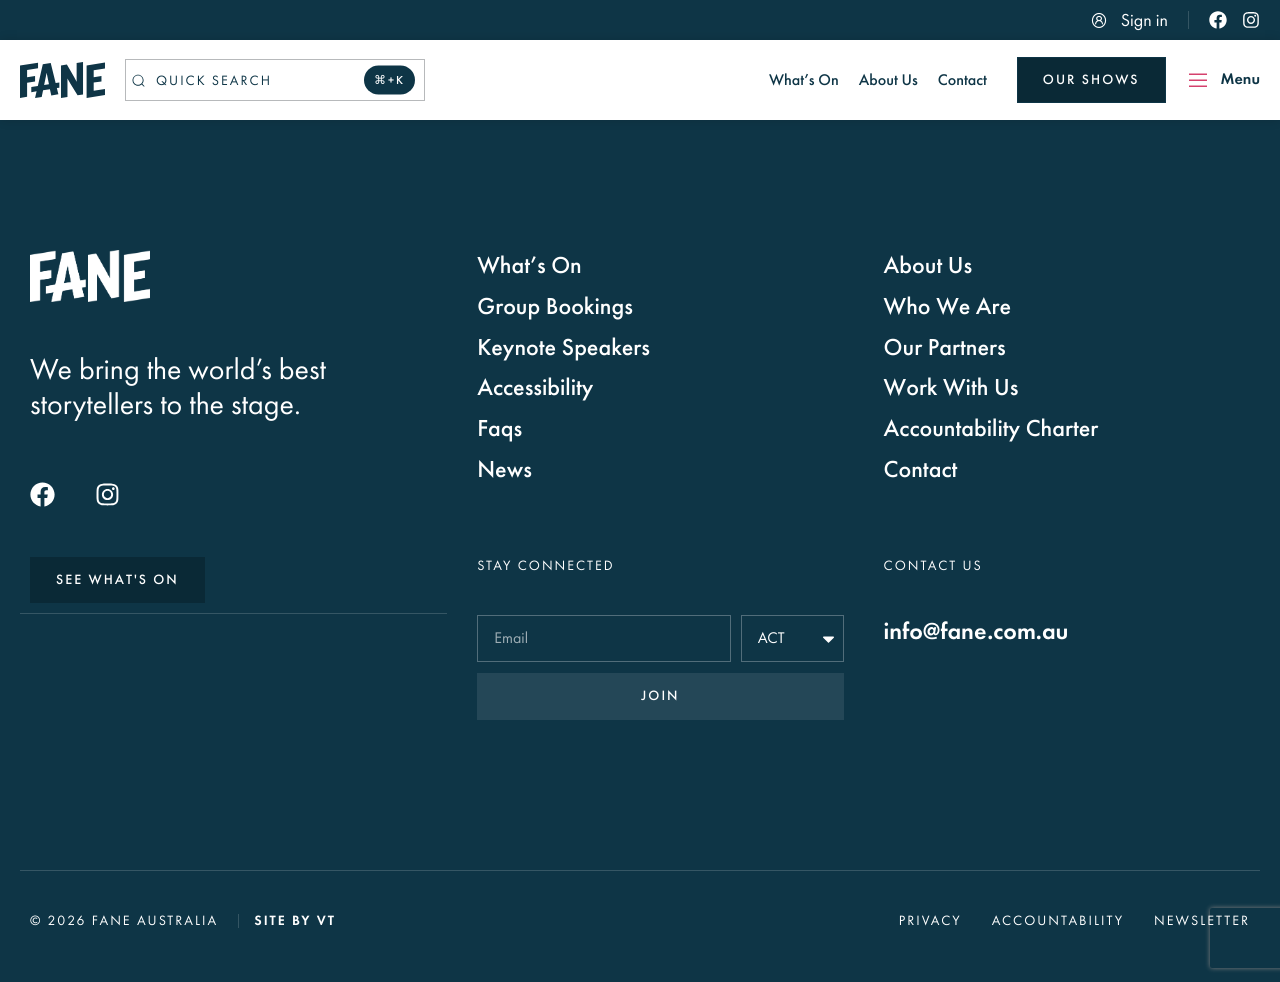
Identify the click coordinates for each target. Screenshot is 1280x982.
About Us (928, 266)
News (504, 470)
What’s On (529, 266)
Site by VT (295, 921)
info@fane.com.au (976, 631)
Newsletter (1202, 920)
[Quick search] (275, 80)
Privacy (930, 920)
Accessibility (535, 388)
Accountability (1058, 920)
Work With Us (951, 388)
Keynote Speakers (563, 348)
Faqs (499, 429)
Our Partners (945, 348)
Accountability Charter (991, 429)
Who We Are (948, 307)
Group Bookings (555, 307)
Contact (921, 470)
